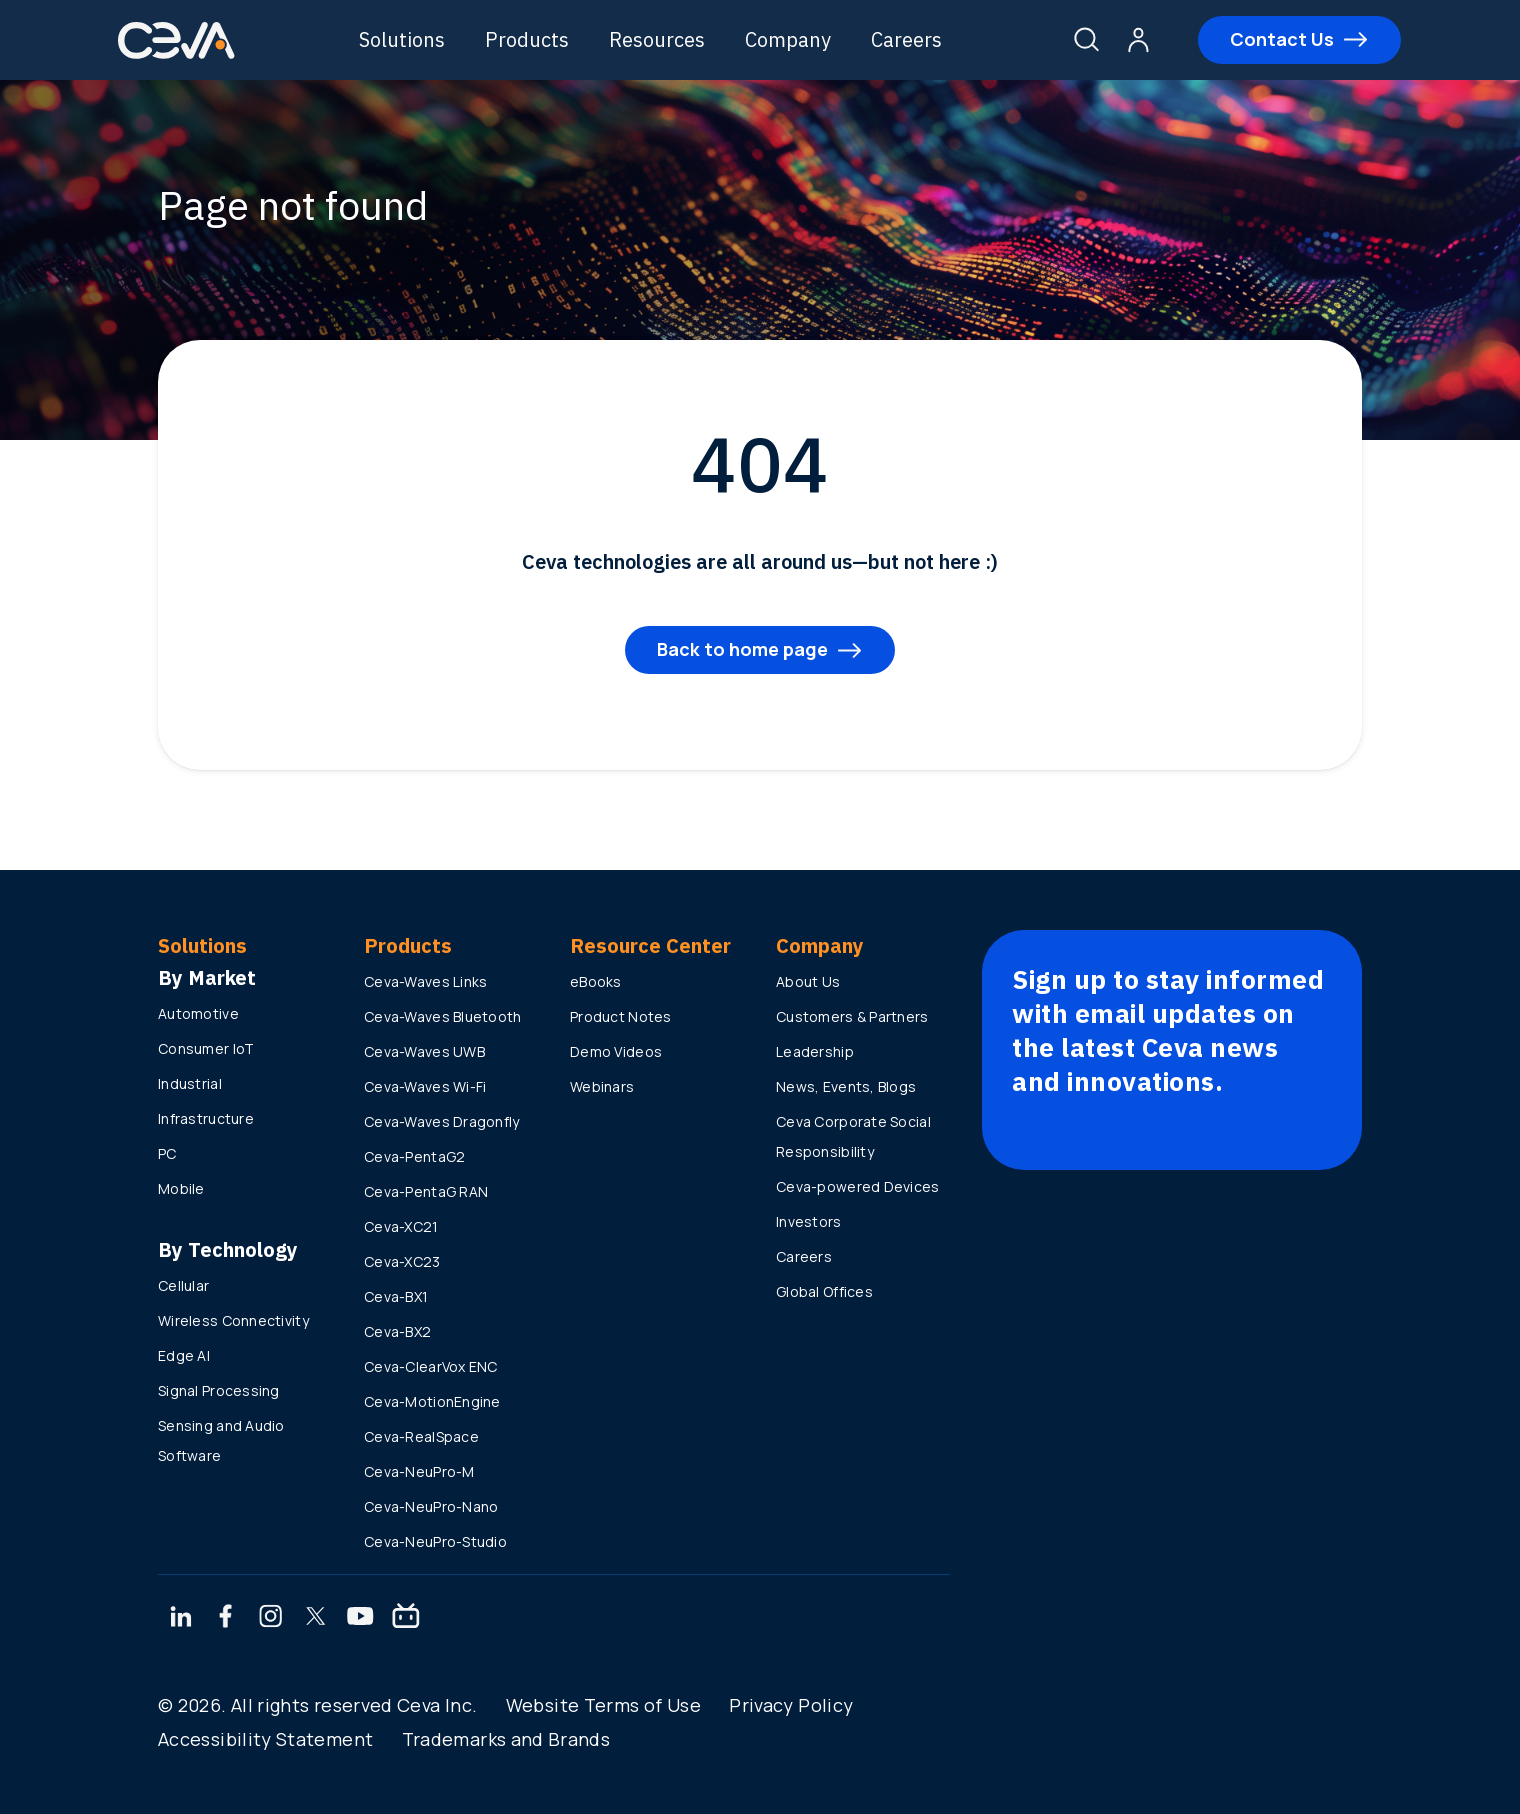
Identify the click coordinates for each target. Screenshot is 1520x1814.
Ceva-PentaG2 (414, 1156)
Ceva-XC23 (402, 1261)
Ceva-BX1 (396, 1296)
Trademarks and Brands (506, 1739)
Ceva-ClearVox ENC (431, 1366)
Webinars (602, 1086)
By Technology (228, 1249)
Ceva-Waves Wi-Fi (425, 1086)
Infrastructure (206, 1118)
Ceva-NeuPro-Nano (431, 1506)
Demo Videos (616, 1051)
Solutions (404, 39)
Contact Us (1281, 39)
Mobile (181, 1188)
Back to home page (742, 649)
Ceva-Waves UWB (424, 1051)
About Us (808, 981)
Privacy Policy (791, 1705)
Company (790, 39)
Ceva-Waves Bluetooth (443, 1016)
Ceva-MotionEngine (432, 1401)
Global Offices (824, 1291)
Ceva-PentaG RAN (426, 1191)
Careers (908, 39)
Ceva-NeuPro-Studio (435, 1541)
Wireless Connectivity (233, 1320)
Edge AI (184, 1355)
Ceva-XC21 (401, 1226)
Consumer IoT (206, 1048)
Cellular (183, 1285)
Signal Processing (219, 1390)
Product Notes (621, 1016)
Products (529, 39)
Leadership (815, 1051)
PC (167, 1153)
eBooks (596, 981)
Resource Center (650, 945)
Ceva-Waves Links (425, 981)
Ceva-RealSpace (421, 1436)
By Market (207, 977)
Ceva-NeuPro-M (419, 1471)
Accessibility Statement (265, 1739)
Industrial (190, 1083)
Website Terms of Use (603, 1705)
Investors (809, 1221)
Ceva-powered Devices (858, 1186)
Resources (659, 39)
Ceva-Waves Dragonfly (442, 1121)
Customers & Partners (852, 1016)
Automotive (198, 1013)
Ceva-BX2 (397, 1331)
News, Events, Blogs (846, 1086)
